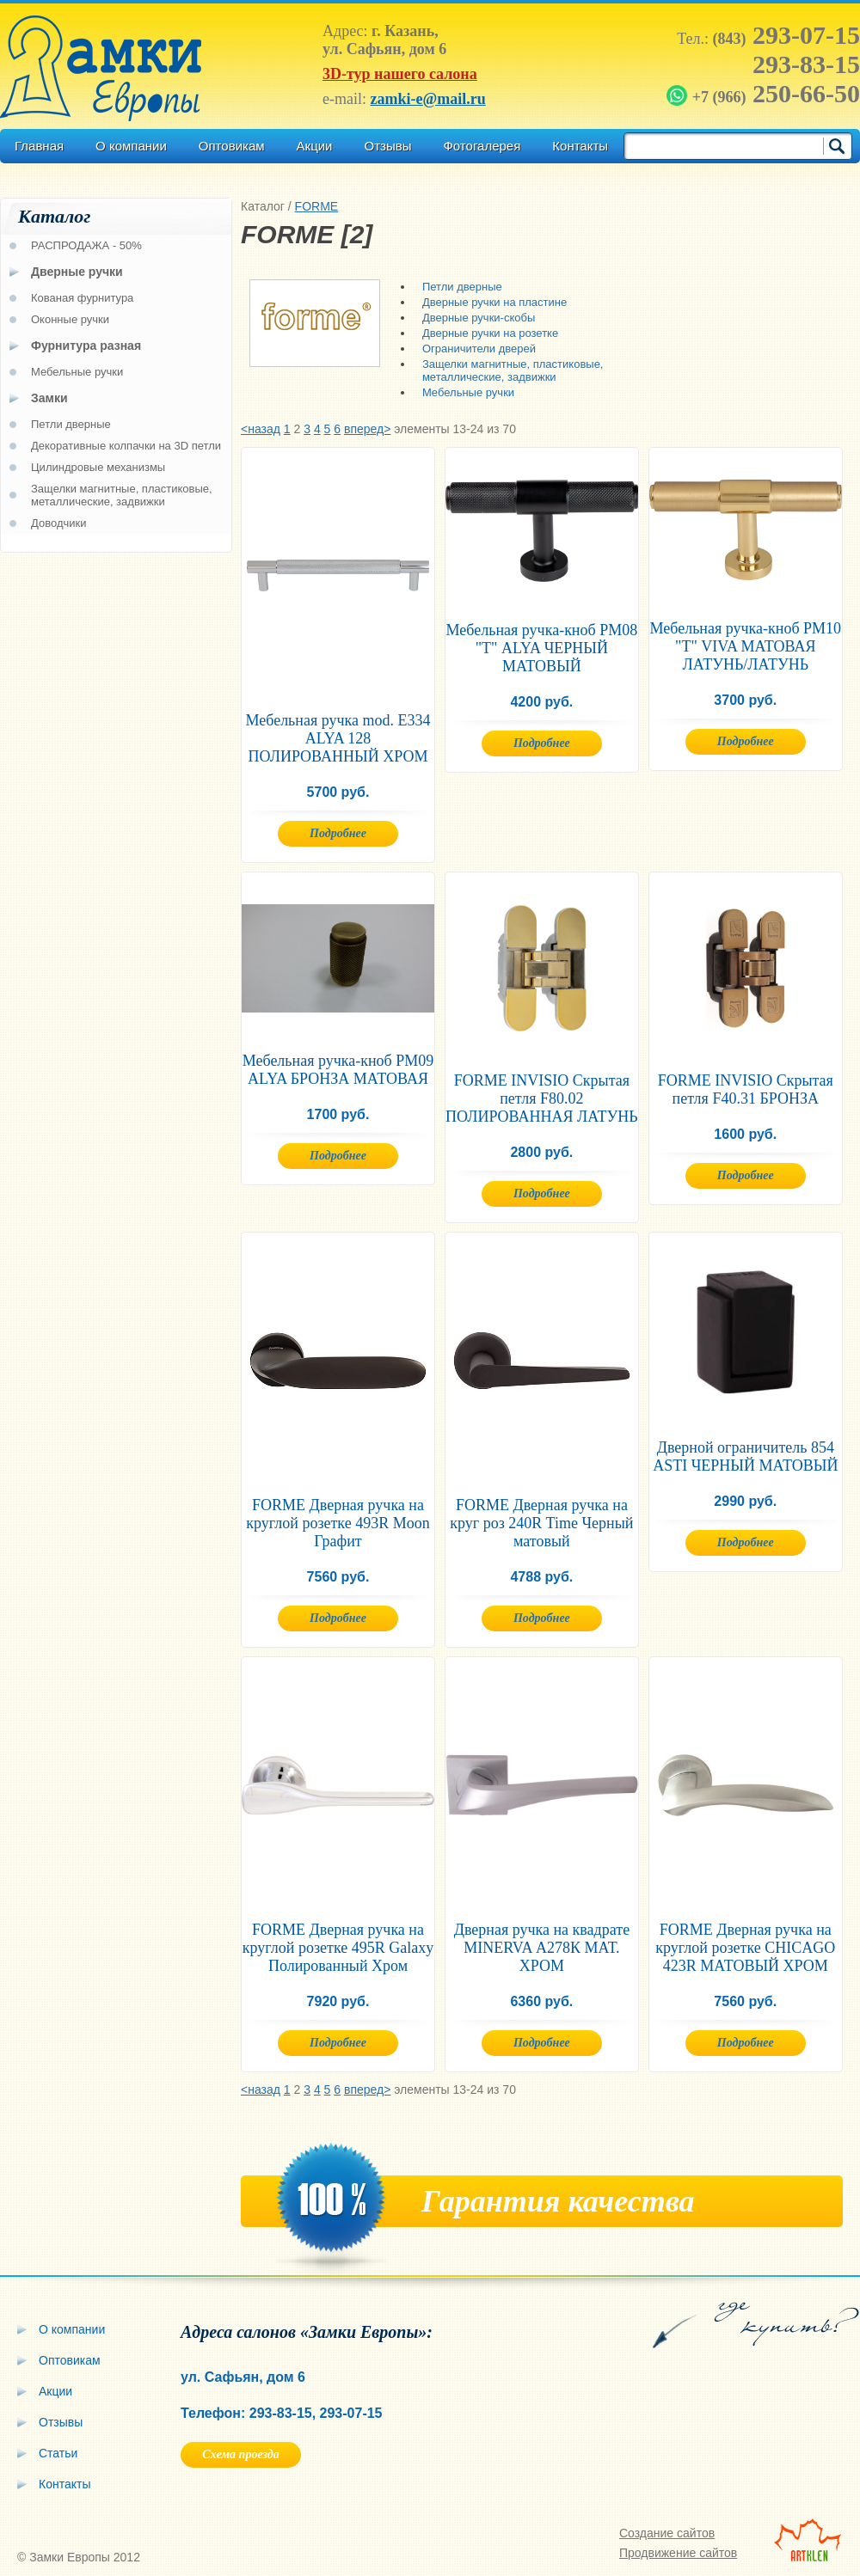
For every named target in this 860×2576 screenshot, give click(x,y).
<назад (260, 429)
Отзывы (387, 145)
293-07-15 (786, 35)
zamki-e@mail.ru (427, 98)
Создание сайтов (667, 2533)
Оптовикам (232, 145)
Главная (39, 145)
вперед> (367, 429)
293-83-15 (806, 64)
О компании (131, 145)
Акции (315, 145)
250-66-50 (765, 93)
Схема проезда (240, 2454)
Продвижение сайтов (678, 2553)
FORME (317, 206)
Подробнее (338, 833)
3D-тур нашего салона (399, 74)
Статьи (58, 2453)
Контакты (580, 145)
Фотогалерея (481, 145)
